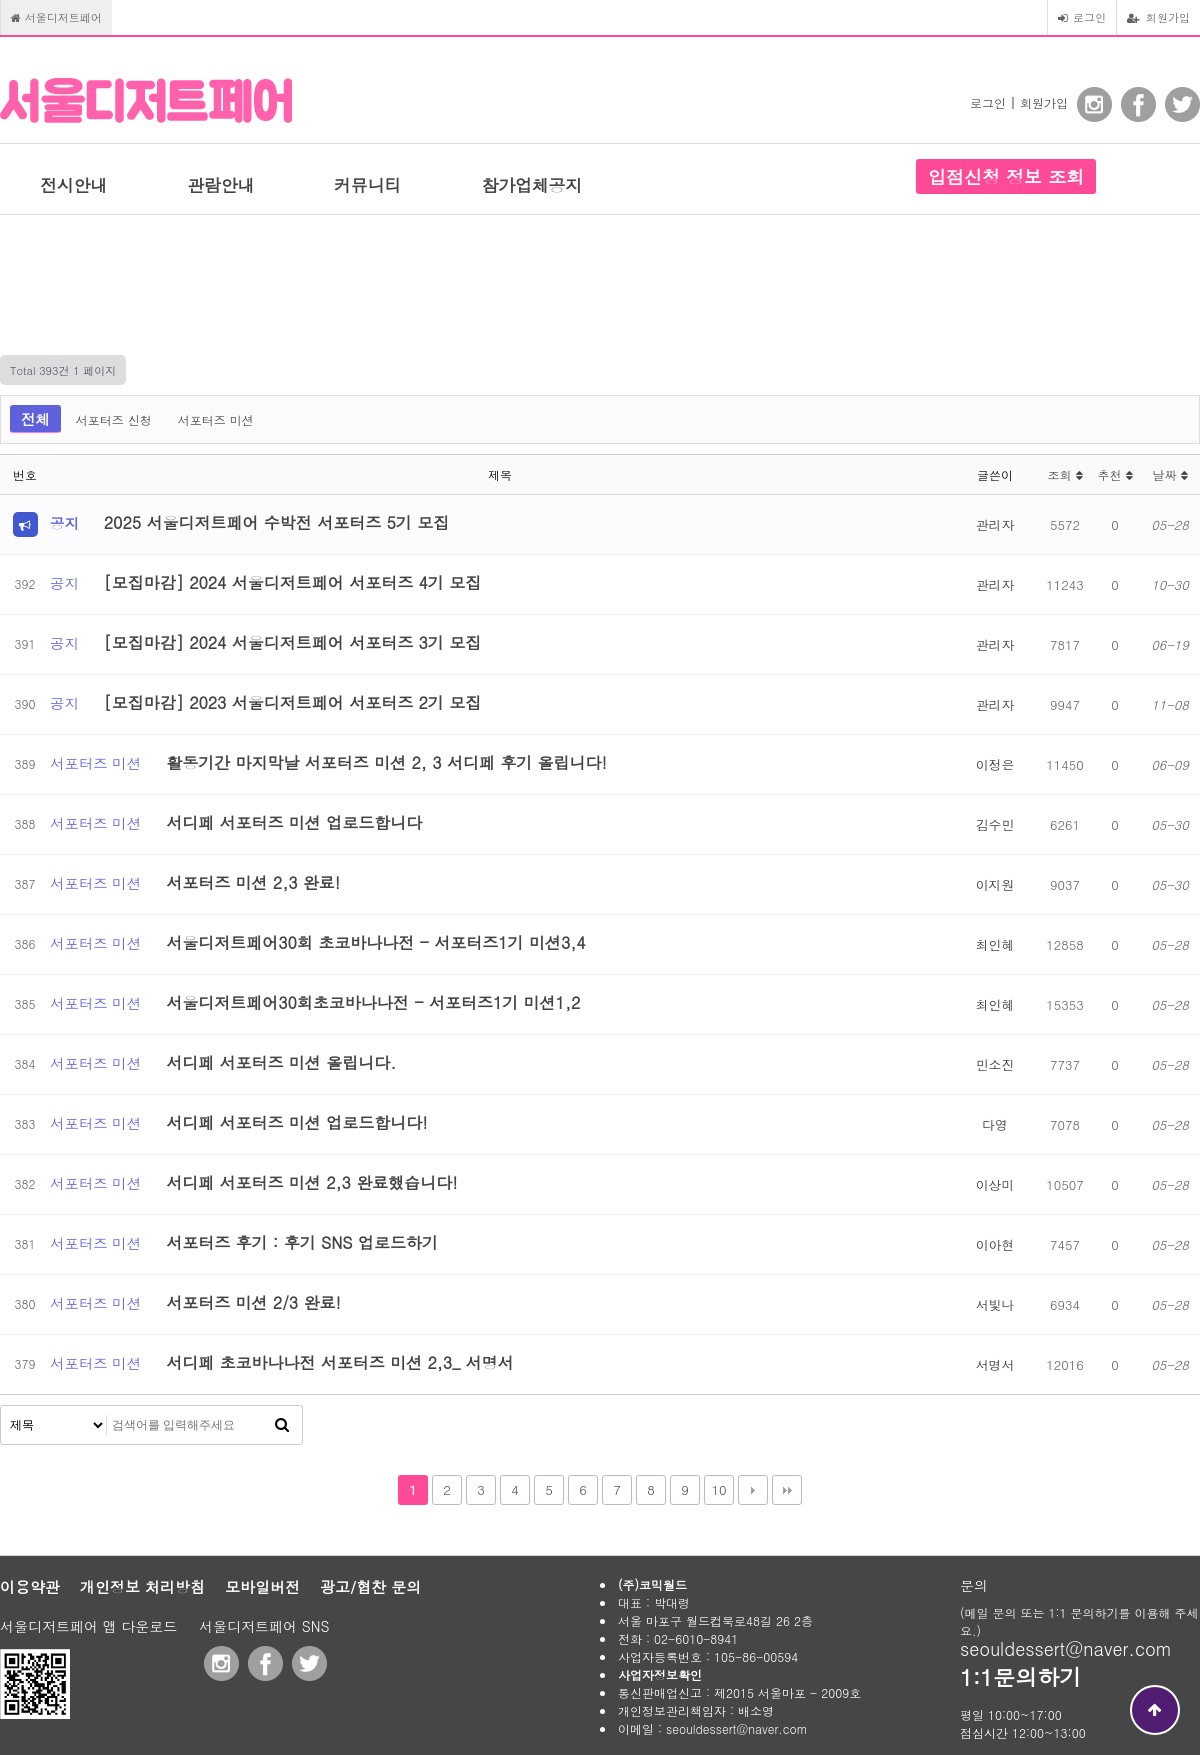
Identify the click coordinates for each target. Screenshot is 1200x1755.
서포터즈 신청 (114, 419)
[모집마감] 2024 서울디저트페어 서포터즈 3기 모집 (292, 642)
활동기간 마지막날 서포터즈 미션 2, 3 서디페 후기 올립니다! (386, 762)
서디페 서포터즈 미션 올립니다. (281, 1062)
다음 (753, 1490)
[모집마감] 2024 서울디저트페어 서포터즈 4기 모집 (292, 582)
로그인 (1082, 17)
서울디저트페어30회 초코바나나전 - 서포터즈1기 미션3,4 (375, 942)
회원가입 (1158, 17)
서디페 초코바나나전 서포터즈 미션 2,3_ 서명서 (339, 1362)
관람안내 (220, 185)
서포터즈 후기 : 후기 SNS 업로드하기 (302, 1242)
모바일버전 (262, 1586)
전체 (35, 419)
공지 (64, 524)
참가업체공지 (531, 185)
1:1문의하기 (1020, 1676)
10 (718, 1489)
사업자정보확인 (660, 1674)
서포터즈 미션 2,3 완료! (253, 882)
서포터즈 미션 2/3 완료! (253, 1302)
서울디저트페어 (56, 17)
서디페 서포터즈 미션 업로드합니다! (296, 1122)
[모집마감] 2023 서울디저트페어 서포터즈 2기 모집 (292, 702)
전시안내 (73, 185)
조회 (1064, 474)
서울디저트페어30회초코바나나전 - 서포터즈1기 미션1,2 (373, 1002)
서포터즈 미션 (216, 419)
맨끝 (787, 1490)
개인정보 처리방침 (142, 1586)
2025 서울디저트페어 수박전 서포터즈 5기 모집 (276, 522)
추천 (1114, 474)
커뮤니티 (367, 185)
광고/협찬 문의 (370, 1586)
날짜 (1169, 474)
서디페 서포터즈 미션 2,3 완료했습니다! (311, 1182)
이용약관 (30, 1586)
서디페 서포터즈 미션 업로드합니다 (294, 822)
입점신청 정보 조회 (1006, 176)
